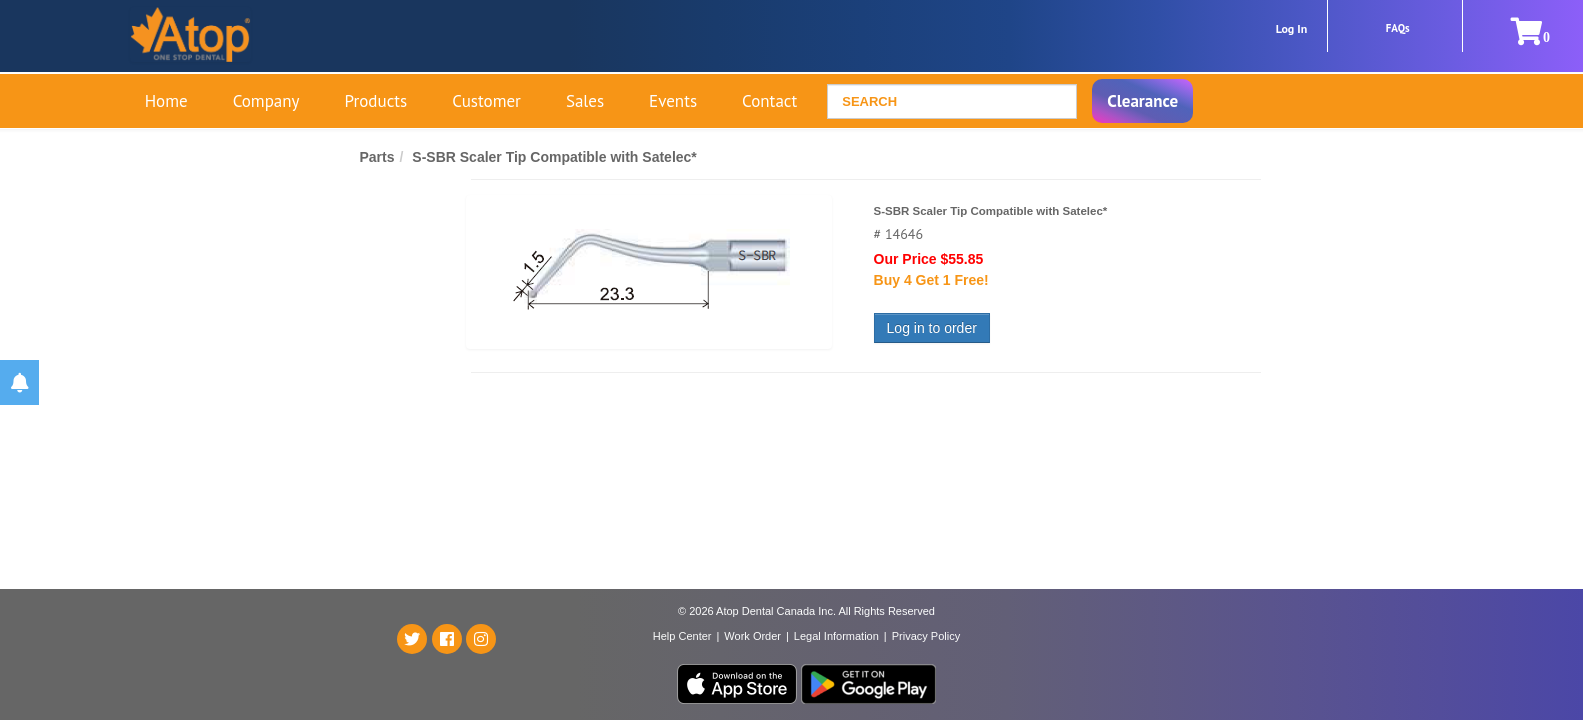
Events (673, 101)
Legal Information (836, 636)
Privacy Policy (926, 636)
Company (266, 101)
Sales (585, 101)
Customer (486, 101)
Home (166, 101)
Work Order (752, 636)
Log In (1292, 28)
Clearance (1142, 101)
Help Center (682, 636)
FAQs (1398, 28)
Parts (377, 157)
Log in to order (932, 328)
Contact (769, 101)
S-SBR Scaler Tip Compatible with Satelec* (554, 157)
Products (376, 101)
